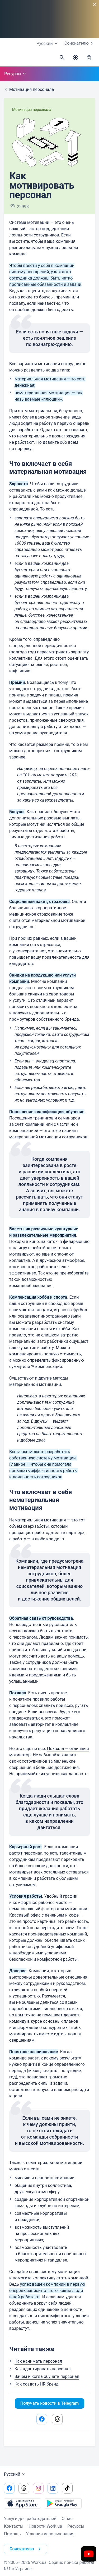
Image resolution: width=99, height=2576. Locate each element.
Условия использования (50, 2533)
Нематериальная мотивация (37, 1519)
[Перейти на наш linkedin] (53, 2488)
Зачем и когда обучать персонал (47, 2376)
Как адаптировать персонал (42, 2368)
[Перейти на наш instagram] (38, 2488)
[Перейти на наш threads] (23, 2488)
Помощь (12, 2533)
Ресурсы (15, 74)
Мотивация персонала (31, 109)
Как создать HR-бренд (37, 2384)
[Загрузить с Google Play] (63, 2503)
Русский (15, 2474)
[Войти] (89, 57)
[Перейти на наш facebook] (9, 2488)
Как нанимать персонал (38, 2361)
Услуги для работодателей (30, 2518)
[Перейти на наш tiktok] (67, 2488)
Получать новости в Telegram (49, 2403)
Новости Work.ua (45, 2526)
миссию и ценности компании (44, 2177)
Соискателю (79, 43)
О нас (67, 2518)
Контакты (13, 2526)
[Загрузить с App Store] (22, 2503)
